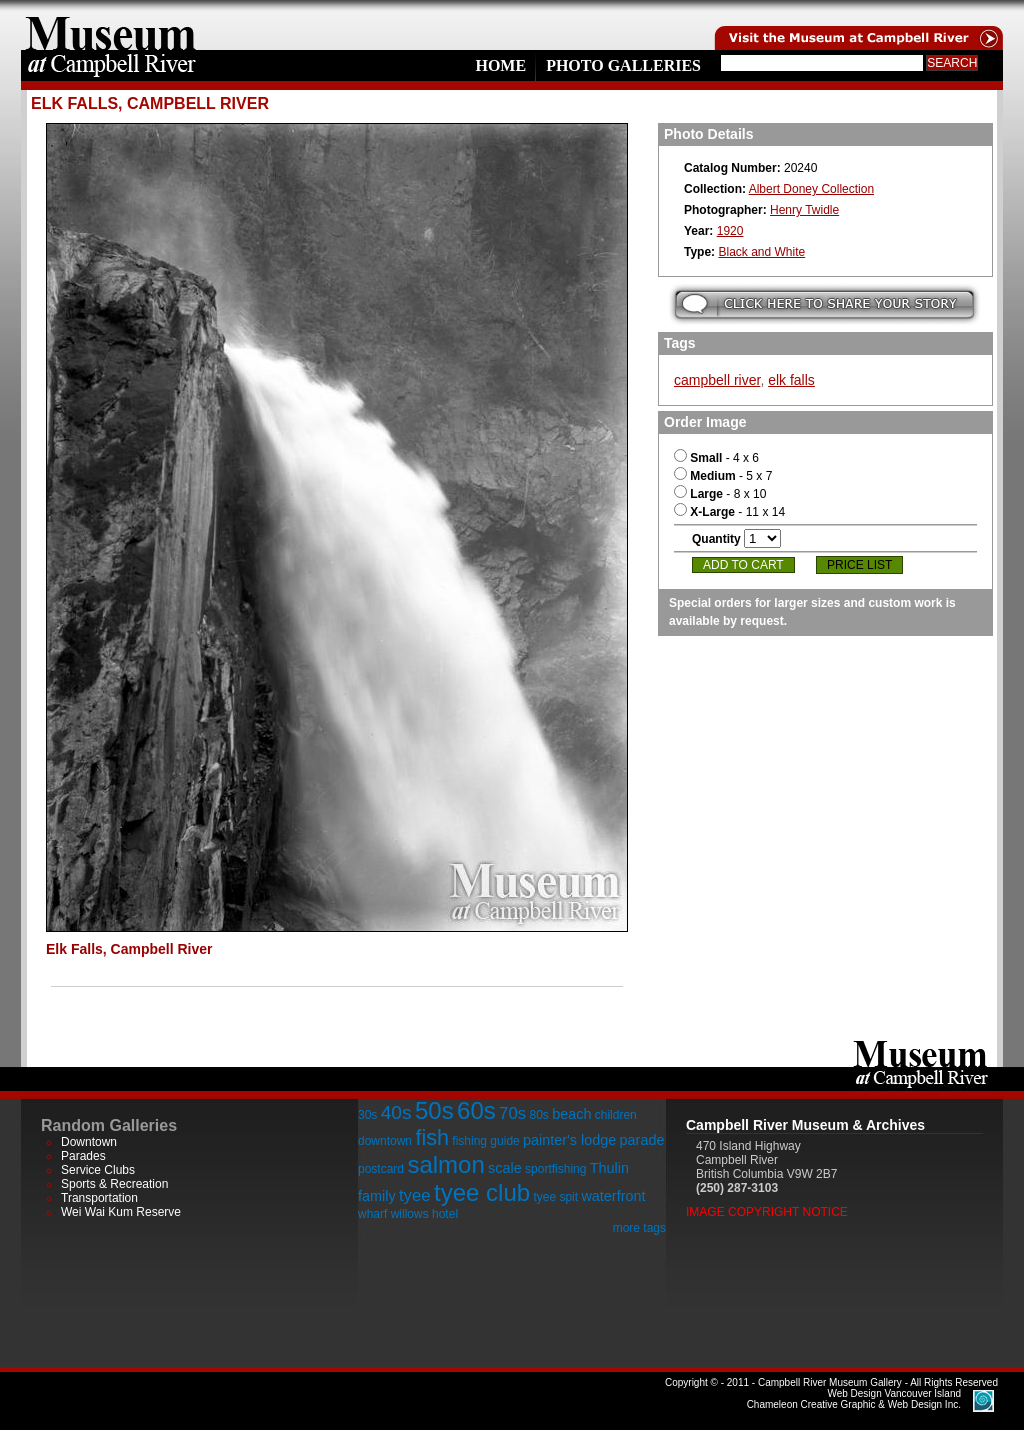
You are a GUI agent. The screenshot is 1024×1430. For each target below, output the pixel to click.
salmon (445, 1164)
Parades (83, 1156)
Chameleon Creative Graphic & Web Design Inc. (854, 1399)
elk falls (791, 380)
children (616, 1115)
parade (642, 1140)
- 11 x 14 (729, 512)
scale (505, 1168)
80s (538, 1115)
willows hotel (424, 1214)
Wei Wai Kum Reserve (121, 1212)
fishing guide (485, 1141)
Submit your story (824, 304)
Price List (859, 565)
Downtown (89, 1142)
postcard (381, 1169)
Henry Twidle (804, 210)
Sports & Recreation (114, 1184)
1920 (730, 231)
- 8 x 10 (720, 494)
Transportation (99, 1198)
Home (500, 65)
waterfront (613, 1196)
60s (476, 1110)
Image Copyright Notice (767, 1212)
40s (396, 1112)
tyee (415, 1195)
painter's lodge (569, 1140)
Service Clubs (98, 1170)
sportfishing (555, 1169)
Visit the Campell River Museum (857, 25)
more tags (639, 1228)
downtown (385, 1141)
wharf (372, 1214)
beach (571, 1114)
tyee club (482, 1192)
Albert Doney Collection (811, 189)
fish (432, 1137)
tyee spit (555, 1197)
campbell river (717, 380)
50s (434, 1110)
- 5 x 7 (723, 476)
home (111, 25)
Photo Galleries (623, 65)
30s (367, 1115)
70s (512, 1113)
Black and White (761, 252)
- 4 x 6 (716, 458)
